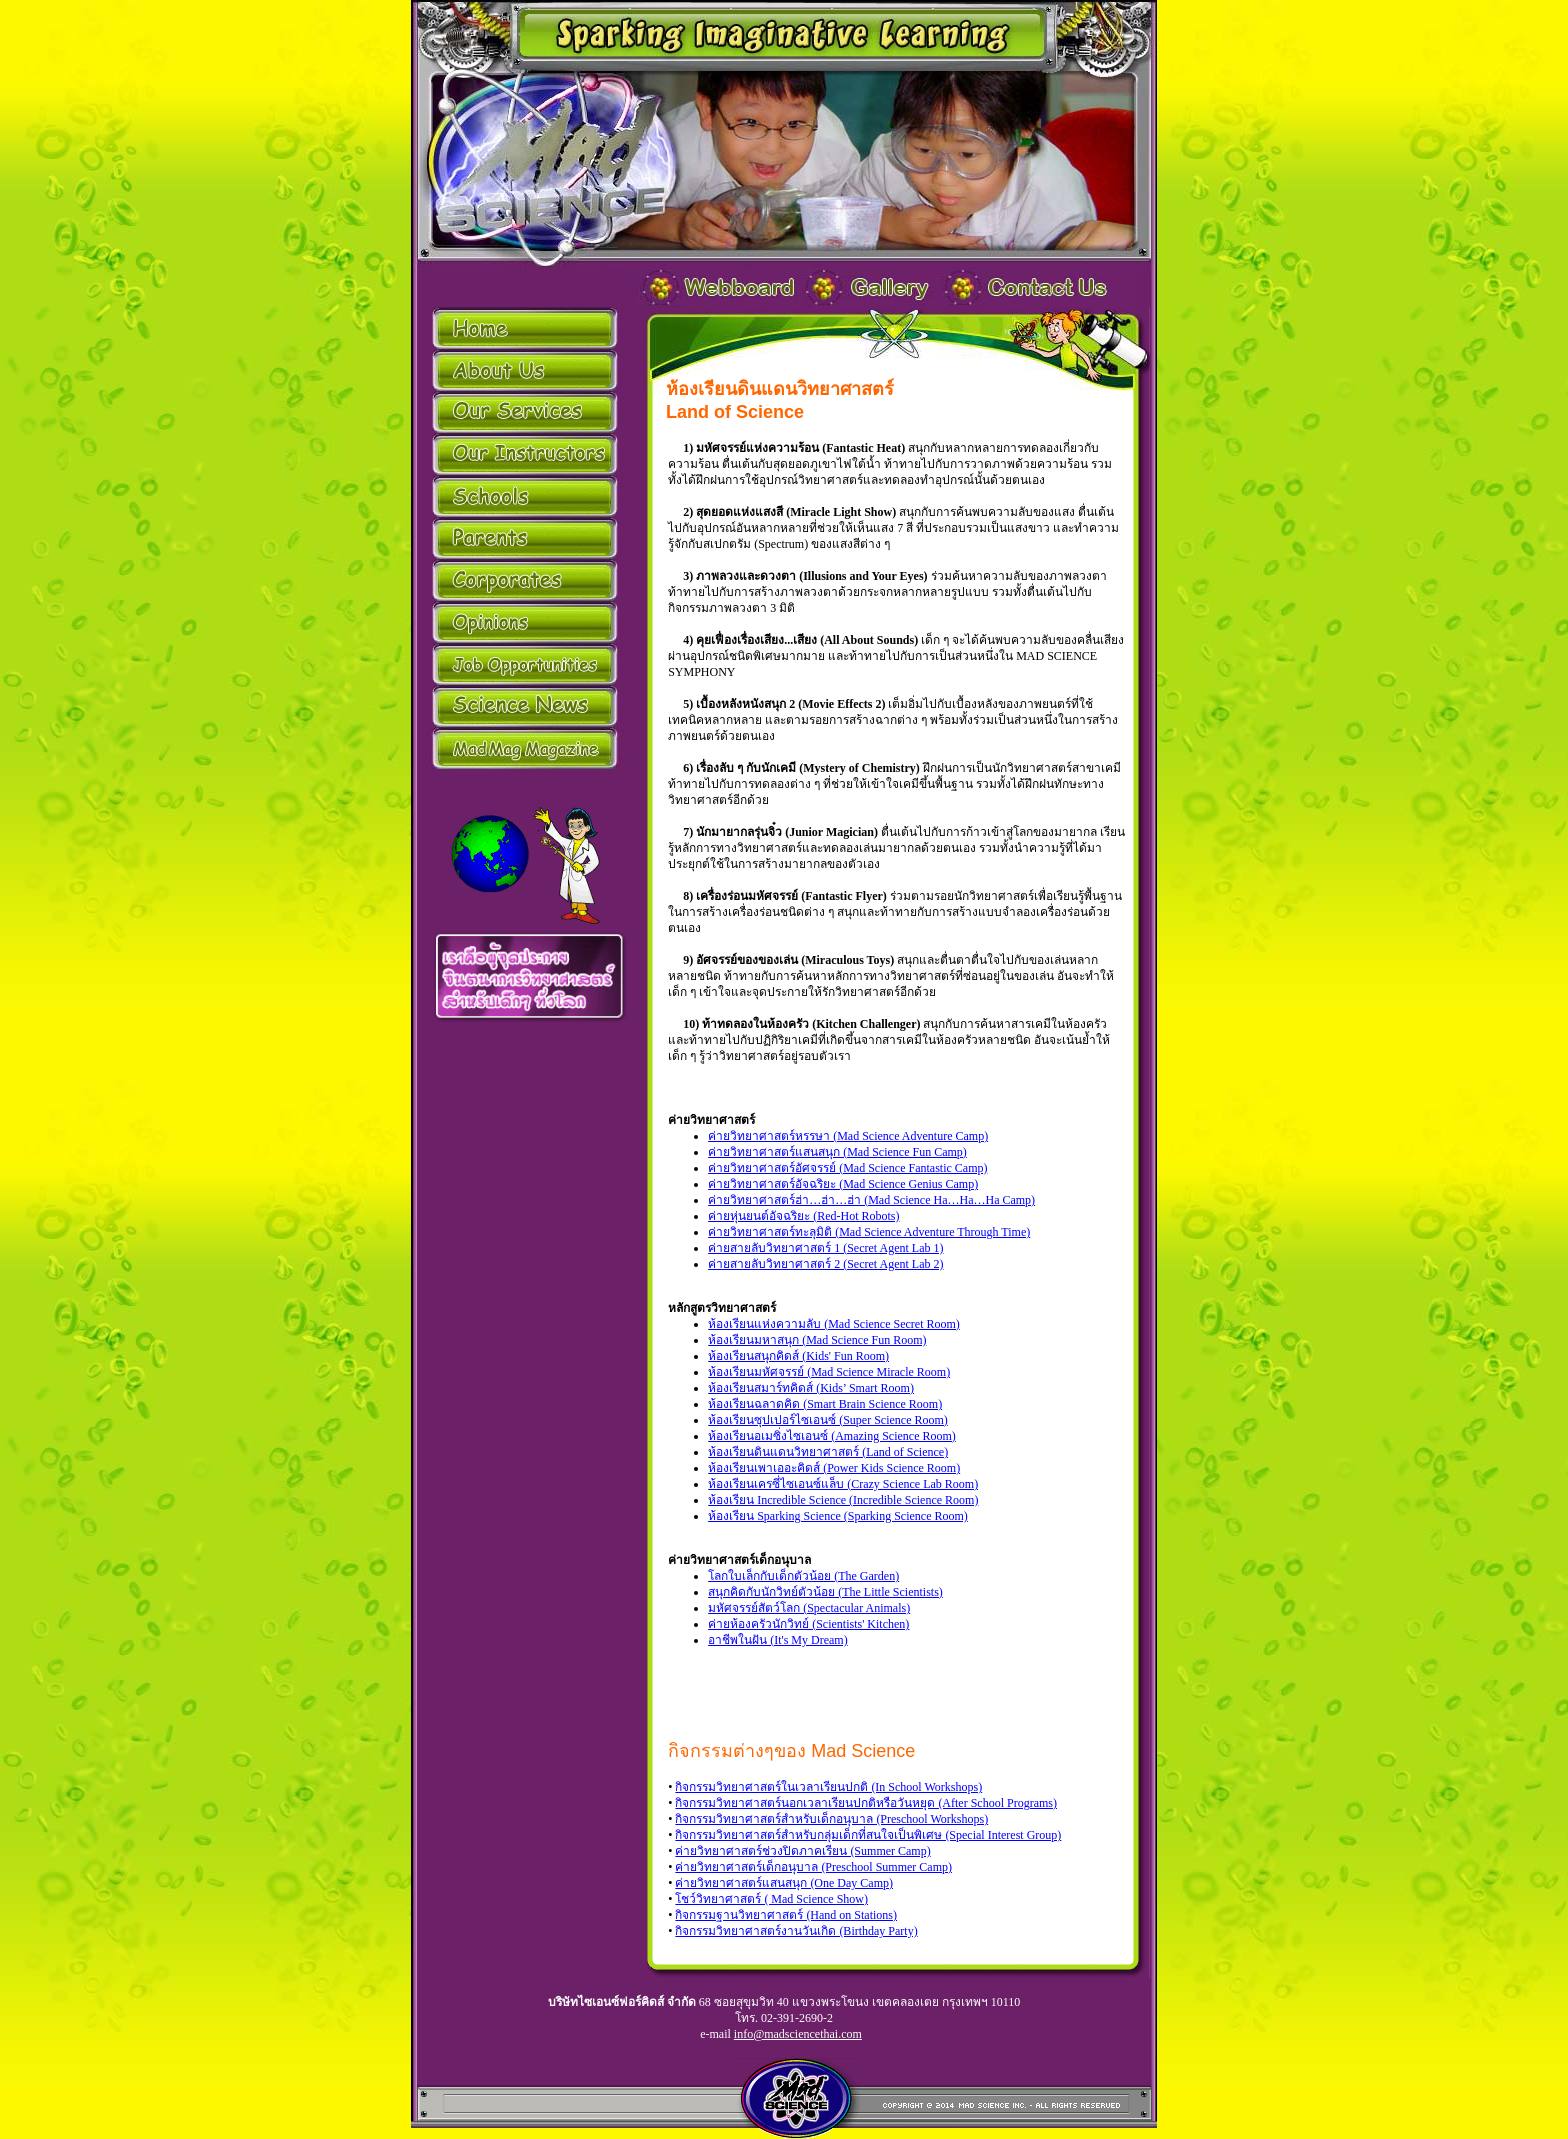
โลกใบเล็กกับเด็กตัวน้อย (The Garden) (803, 1576)
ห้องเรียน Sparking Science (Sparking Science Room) (838, 1516)
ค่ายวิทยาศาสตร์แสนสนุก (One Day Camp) (784, 1883)
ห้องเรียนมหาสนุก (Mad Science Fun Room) (817, 1340)
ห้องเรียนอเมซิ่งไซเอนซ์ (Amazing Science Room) (832, 1436)
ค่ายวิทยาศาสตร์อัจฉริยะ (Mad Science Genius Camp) (843, 1184)
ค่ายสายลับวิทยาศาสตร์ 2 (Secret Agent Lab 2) (825, 1264)
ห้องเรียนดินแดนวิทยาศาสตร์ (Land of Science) (828, 1452)
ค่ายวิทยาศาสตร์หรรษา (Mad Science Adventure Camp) (848, 1136)
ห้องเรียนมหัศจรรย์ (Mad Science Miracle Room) (829, 1372)
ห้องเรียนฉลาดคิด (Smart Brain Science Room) (825, 1404)
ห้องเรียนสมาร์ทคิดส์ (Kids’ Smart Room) (811, 1388)
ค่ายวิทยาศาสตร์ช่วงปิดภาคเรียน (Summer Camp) (802, 1851)
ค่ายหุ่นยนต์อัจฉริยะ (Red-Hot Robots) (803, 1216)
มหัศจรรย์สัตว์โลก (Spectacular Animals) (809, 1608)
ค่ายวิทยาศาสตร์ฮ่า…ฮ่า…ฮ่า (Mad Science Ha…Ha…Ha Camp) (871, 1200)
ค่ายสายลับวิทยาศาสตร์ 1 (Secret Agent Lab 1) (825, 1248)
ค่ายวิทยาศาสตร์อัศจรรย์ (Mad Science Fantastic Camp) (847, 1168)
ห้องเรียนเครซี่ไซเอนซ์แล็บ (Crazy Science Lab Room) (843, 1484)
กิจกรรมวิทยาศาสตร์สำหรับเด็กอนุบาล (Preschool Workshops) (831, 1819)
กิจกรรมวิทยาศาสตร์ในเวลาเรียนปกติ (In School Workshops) (828, 1787)
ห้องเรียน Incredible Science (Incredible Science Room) (843, 1500)
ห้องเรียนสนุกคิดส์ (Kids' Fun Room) (798, 1356)
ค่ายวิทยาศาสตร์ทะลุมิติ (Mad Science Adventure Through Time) (869, 1232)
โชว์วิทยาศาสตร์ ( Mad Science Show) (771, 1899)
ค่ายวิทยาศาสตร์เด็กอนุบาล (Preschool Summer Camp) (813, 1867)
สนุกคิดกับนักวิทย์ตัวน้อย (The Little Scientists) (825, 1592)
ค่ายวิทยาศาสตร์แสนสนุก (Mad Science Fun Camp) (837, 1152)
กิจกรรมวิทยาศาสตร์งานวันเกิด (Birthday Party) (796, 1931)
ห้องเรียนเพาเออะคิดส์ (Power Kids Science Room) (834, 1468)
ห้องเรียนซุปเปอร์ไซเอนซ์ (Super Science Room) (828, 1420)
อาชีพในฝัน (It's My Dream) (777, 1640)
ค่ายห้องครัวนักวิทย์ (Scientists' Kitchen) (808, 1624)
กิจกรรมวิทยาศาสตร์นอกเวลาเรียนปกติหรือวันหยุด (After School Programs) (866, 1803)
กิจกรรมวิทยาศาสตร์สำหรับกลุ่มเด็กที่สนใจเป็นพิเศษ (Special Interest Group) (868, 1835)
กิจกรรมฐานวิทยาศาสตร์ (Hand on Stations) (786, 1915)
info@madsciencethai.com (798, 2034)
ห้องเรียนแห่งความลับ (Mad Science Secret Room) (834, 1324)
